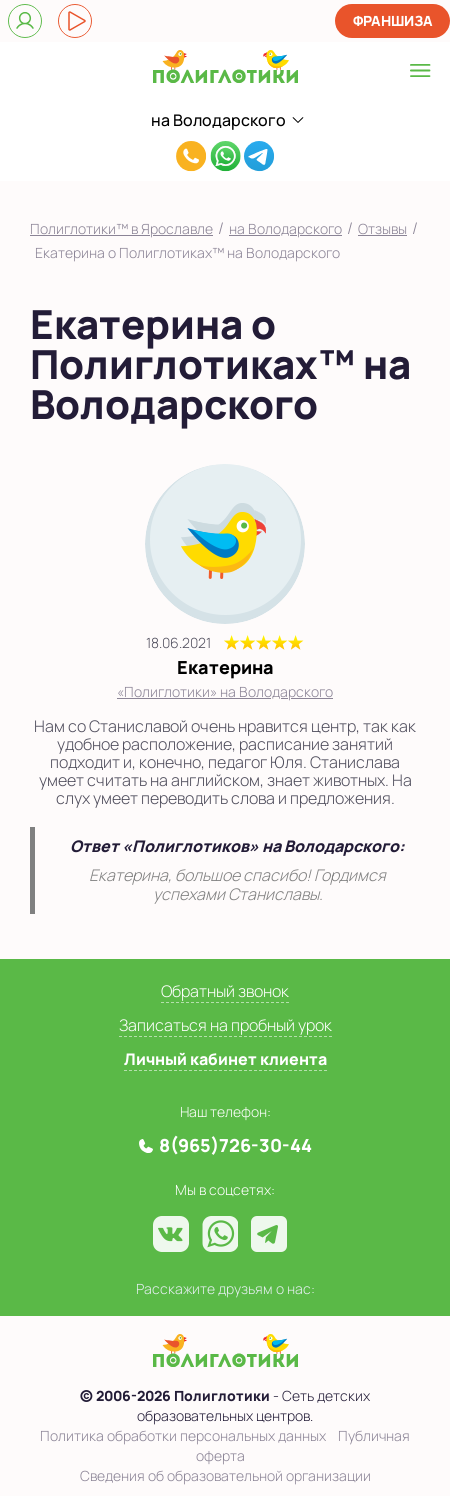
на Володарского (285, 228)
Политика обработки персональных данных (183, 1435)
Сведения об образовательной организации (225, 1475)
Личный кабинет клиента (225, 1059)
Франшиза (393, 20)
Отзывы (382, 228)
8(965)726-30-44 (191, 158)
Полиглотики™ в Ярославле (121, 228)
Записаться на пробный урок (225, 1025)
